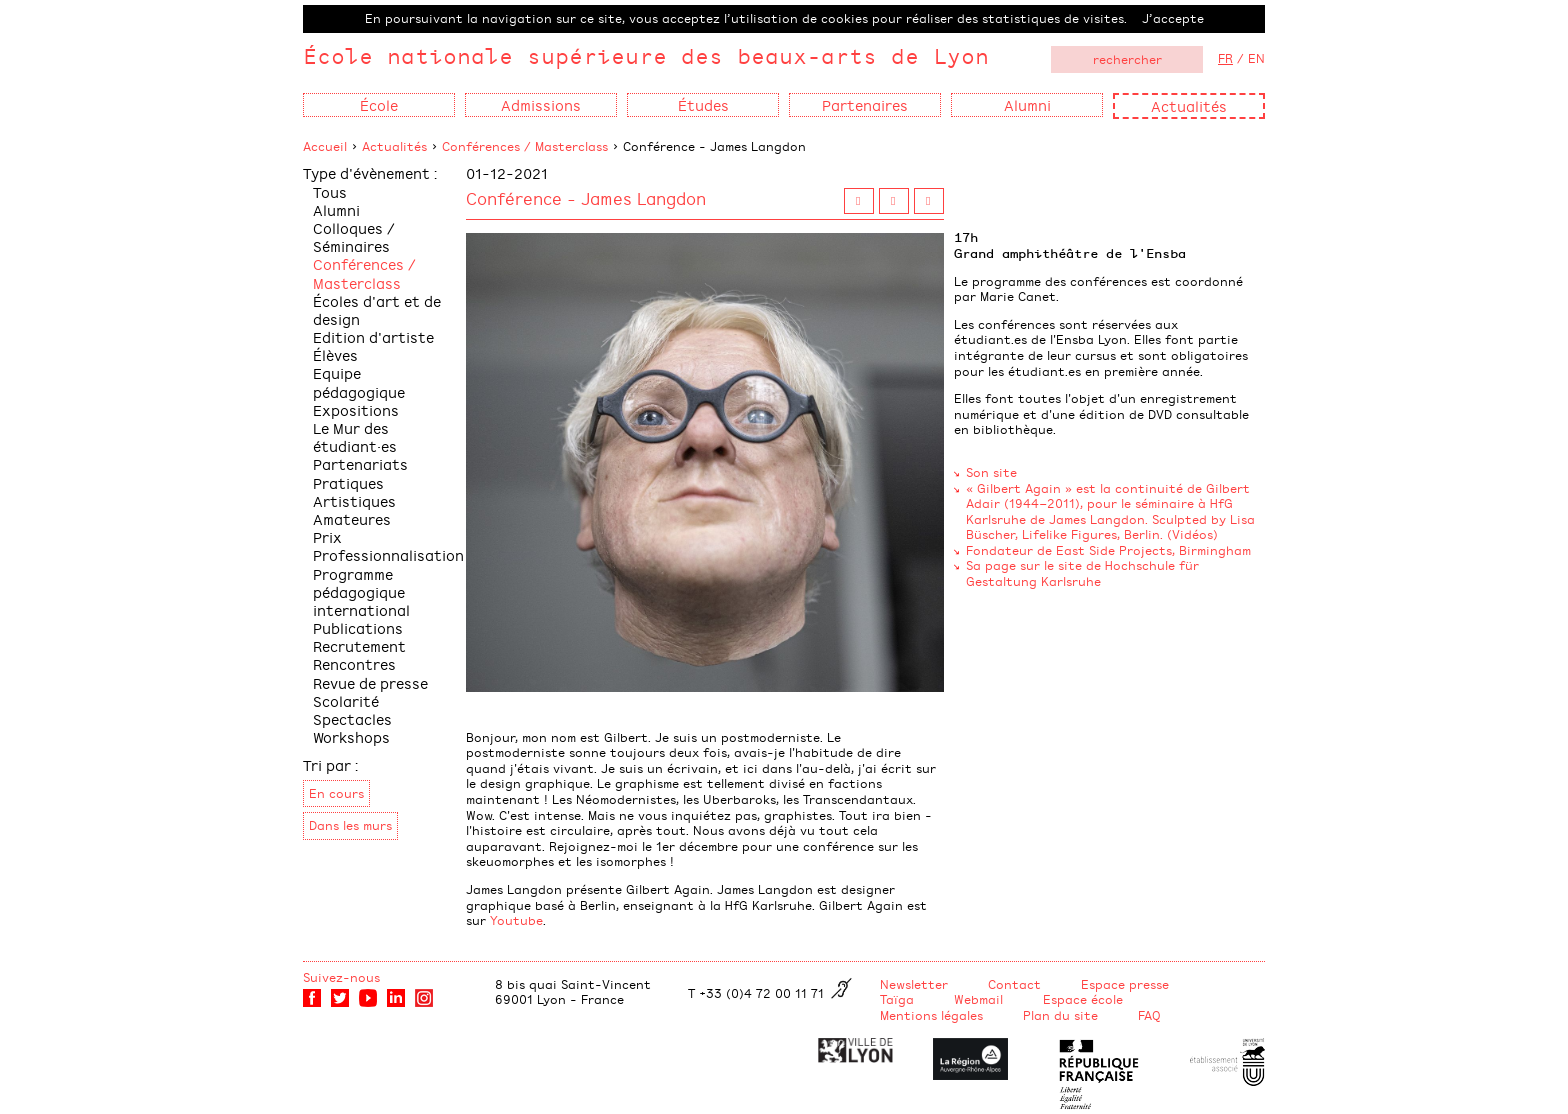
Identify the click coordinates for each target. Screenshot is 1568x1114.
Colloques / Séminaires (354, 236)
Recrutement (359, 645)
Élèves (335, 354)
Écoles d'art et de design (377, 309)
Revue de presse (370, 682)
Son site (991, 472)
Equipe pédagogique (359, 381)
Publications (358, 627)
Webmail (978, 999)
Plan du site (1060, 1015)
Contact (1014, 984)
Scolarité (346, 700)
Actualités (1189, 105)
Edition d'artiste (373, 336)
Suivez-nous (341, 977)
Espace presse (1125, 984)
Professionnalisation (388, 554)
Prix (327, 536)
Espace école (1083, 999)
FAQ (1149, 1015)
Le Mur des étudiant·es (355, 436)
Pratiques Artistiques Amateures (354, 500)
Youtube (516, 920)
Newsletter (914, 984)
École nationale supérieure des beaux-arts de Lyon (646, 55)
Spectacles (352, 718)
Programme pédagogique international (361, 591)
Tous (330, 191)
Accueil (325, 146)
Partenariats (360, 463)
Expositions (356, 409)
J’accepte (1173, 18)
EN (1256, 58)
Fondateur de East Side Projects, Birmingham (1108, 550)
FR (1225, 58)
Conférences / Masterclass (525, 146)
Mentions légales (931, 1015)
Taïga (897, 999)
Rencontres (354, 663)
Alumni (336, 209)
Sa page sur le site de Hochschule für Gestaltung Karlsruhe (1082, 573)
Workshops (351, 736)
